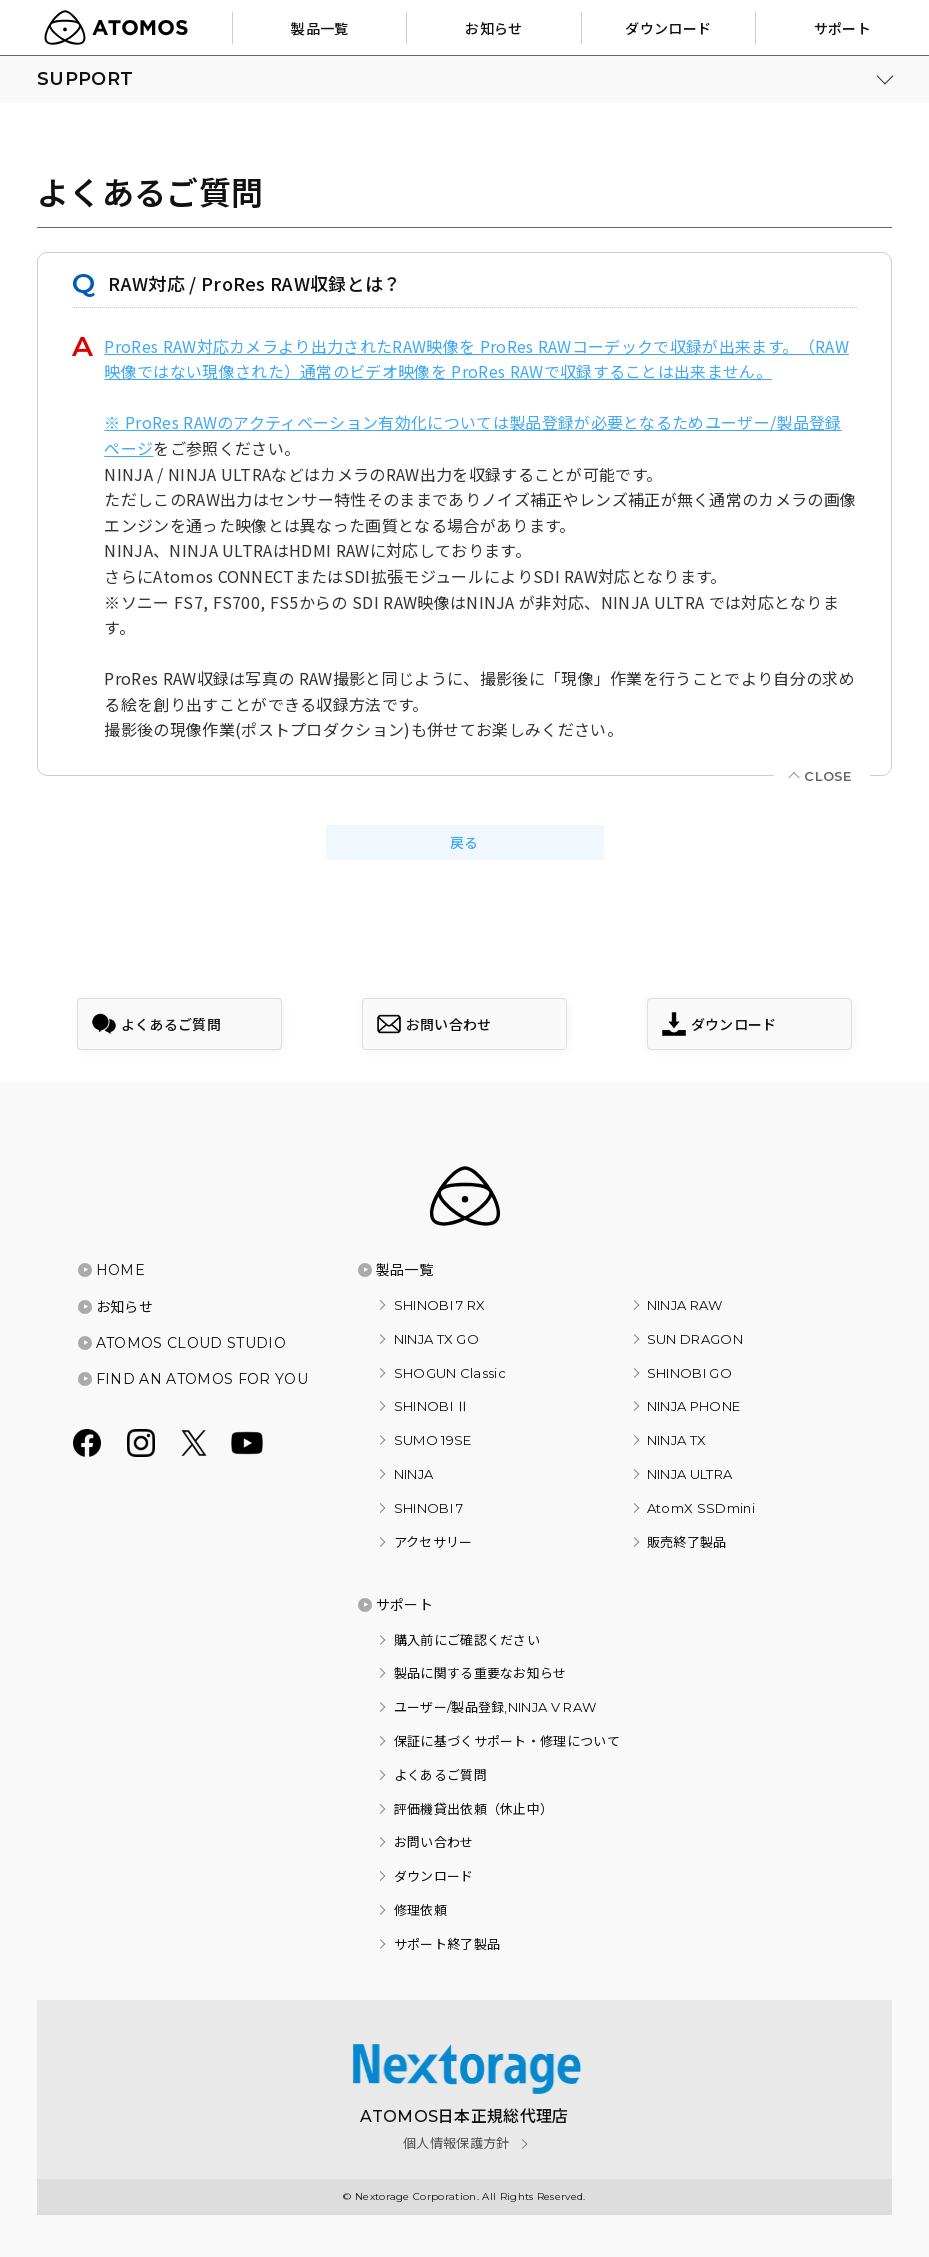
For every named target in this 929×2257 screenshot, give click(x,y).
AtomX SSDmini (701, 1508)
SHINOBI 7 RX (440, 1305)
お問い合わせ (434, 1842)
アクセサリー (433, 1542)
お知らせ (124, 1307)
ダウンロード (434, 1876)
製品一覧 (404, 1270)
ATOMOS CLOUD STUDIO (191, 1343)
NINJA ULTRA (690, 1474)
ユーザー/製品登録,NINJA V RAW (495, 1707)
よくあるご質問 (440, 1775)
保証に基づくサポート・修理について (507, 1741)
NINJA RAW (685, 1305)
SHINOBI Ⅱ (432, 1406)
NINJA (414, 1474)
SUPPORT (85, 79)
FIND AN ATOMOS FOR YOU (202, 1379)
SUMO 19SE (433, 1440)
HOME (120, 1270)
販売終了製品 (687, 1542)
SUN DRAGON (695, 1339)
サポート (404, 1605)
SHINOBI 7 (429, 1508)
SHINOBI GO (689, 1373)
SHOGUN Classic (450, 1373)
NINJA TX (677, 1440)
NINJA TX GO (437, 1339)
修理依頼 (420, 1910)
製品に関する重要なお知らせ (480, 1673)
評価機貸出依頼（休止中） (474, 1809)
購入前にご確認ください (467, 1640)
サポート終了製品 (447, 1944)
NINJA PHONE (694, 1406)
